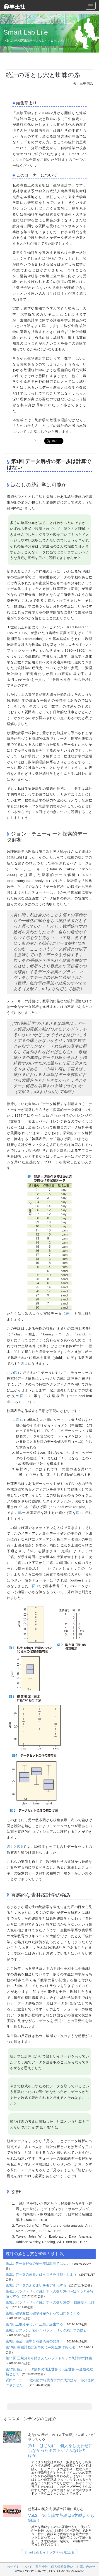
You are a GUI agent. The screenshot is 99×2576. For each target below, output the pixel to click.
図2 (20, 1513)
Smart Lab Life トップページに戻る (49, 2552)
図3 (79, 1513)
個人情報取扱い (62, 2566)
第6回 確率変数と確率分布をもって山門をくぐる (43, 2313)
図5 (20, 1846)
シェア (38, 440)
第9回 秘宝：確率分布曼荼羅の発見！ (35, 2341)
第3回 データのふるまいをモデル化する (36, 2285)
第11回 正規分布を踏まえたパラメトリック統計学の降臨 (49, 2358)
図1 (17, 1373)
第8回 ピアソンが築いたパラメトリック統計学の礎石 (46, 2330)
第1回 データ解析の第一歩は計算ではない (38, 2263)
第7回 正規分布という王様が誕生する (35, 2324)
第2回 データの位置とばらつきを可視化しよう (41, 2274)
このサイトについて (18, 2566)
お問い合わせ (85, 2566)
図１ (24, 1363)
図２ (24, 1396)
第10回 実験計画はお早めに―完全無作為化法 (41, 2347)
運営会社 (41, 2566)
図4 (9, 1846)
